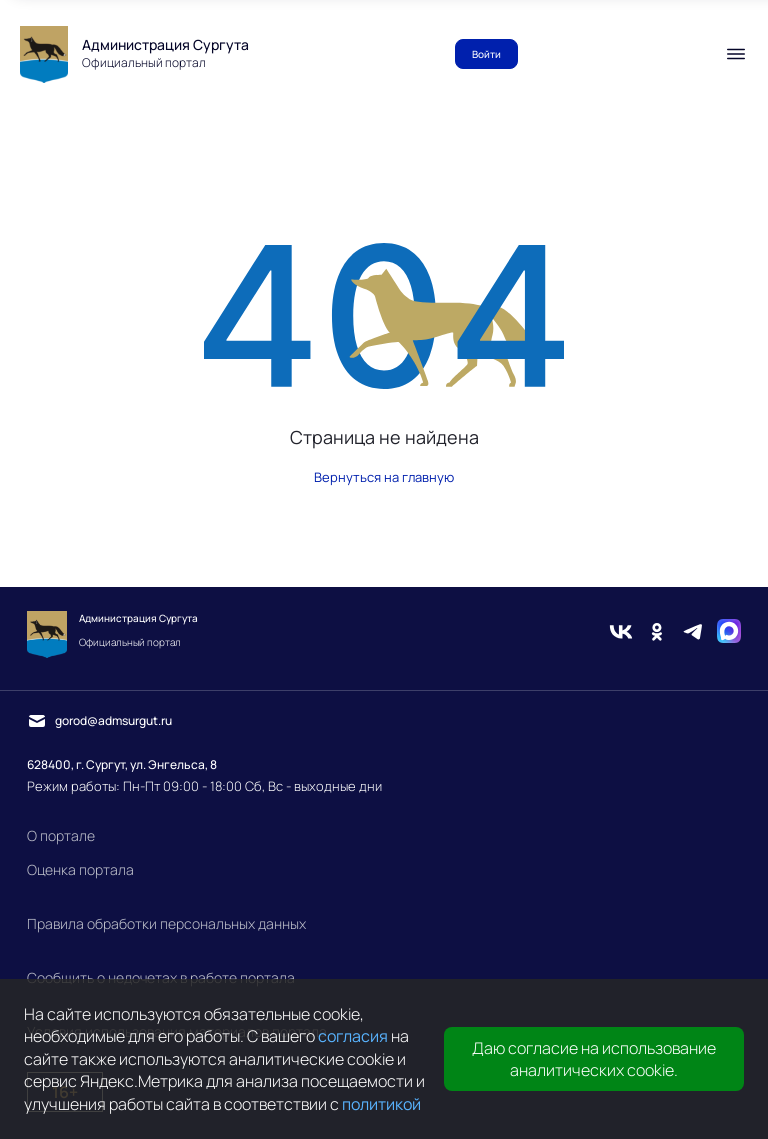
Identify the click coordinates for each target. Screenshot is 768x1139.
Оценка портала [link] (80, 869)
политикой (381, 1104)
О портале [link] (61, 835)
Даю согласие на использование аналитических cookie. (594, 1059)
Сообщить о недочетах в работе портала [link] (161, 977)
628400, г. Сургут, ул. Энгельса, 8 (122, 764)
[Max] (729, 634)
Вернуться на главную (384, 477)
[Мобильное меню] (736, 54)
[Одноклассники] (657, 634)
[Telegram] (693, 634)
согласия (353, 1036)
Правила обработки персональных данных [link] (166, 923)
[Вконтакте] (621, 634)
